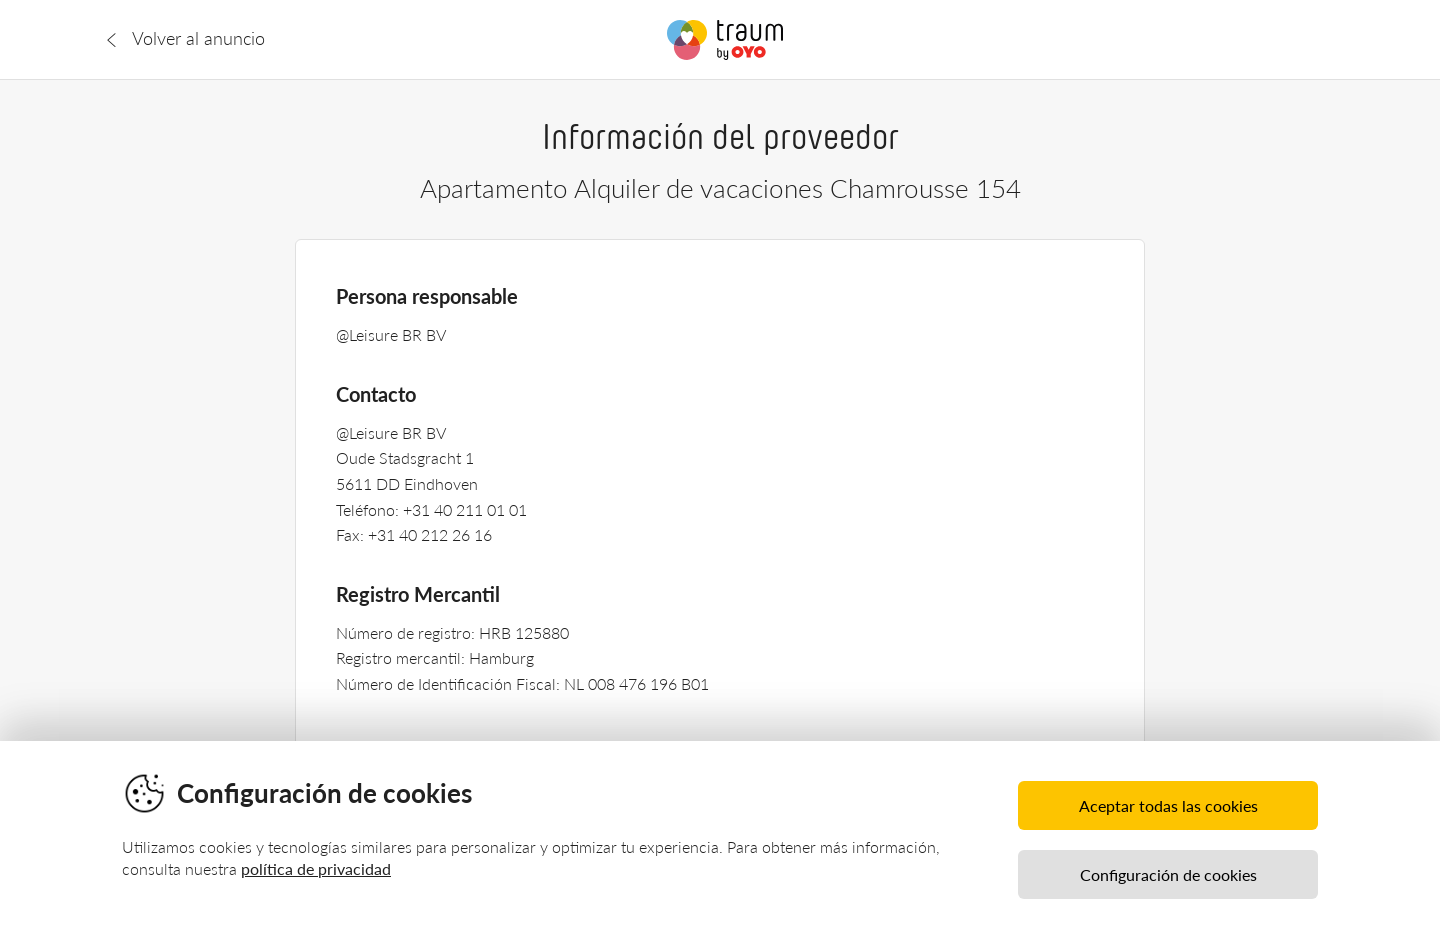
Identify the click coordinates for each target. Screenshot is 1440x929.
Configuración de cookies (1168, 874)
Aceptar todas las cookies (1168, 805)
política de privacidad (316, 868)
